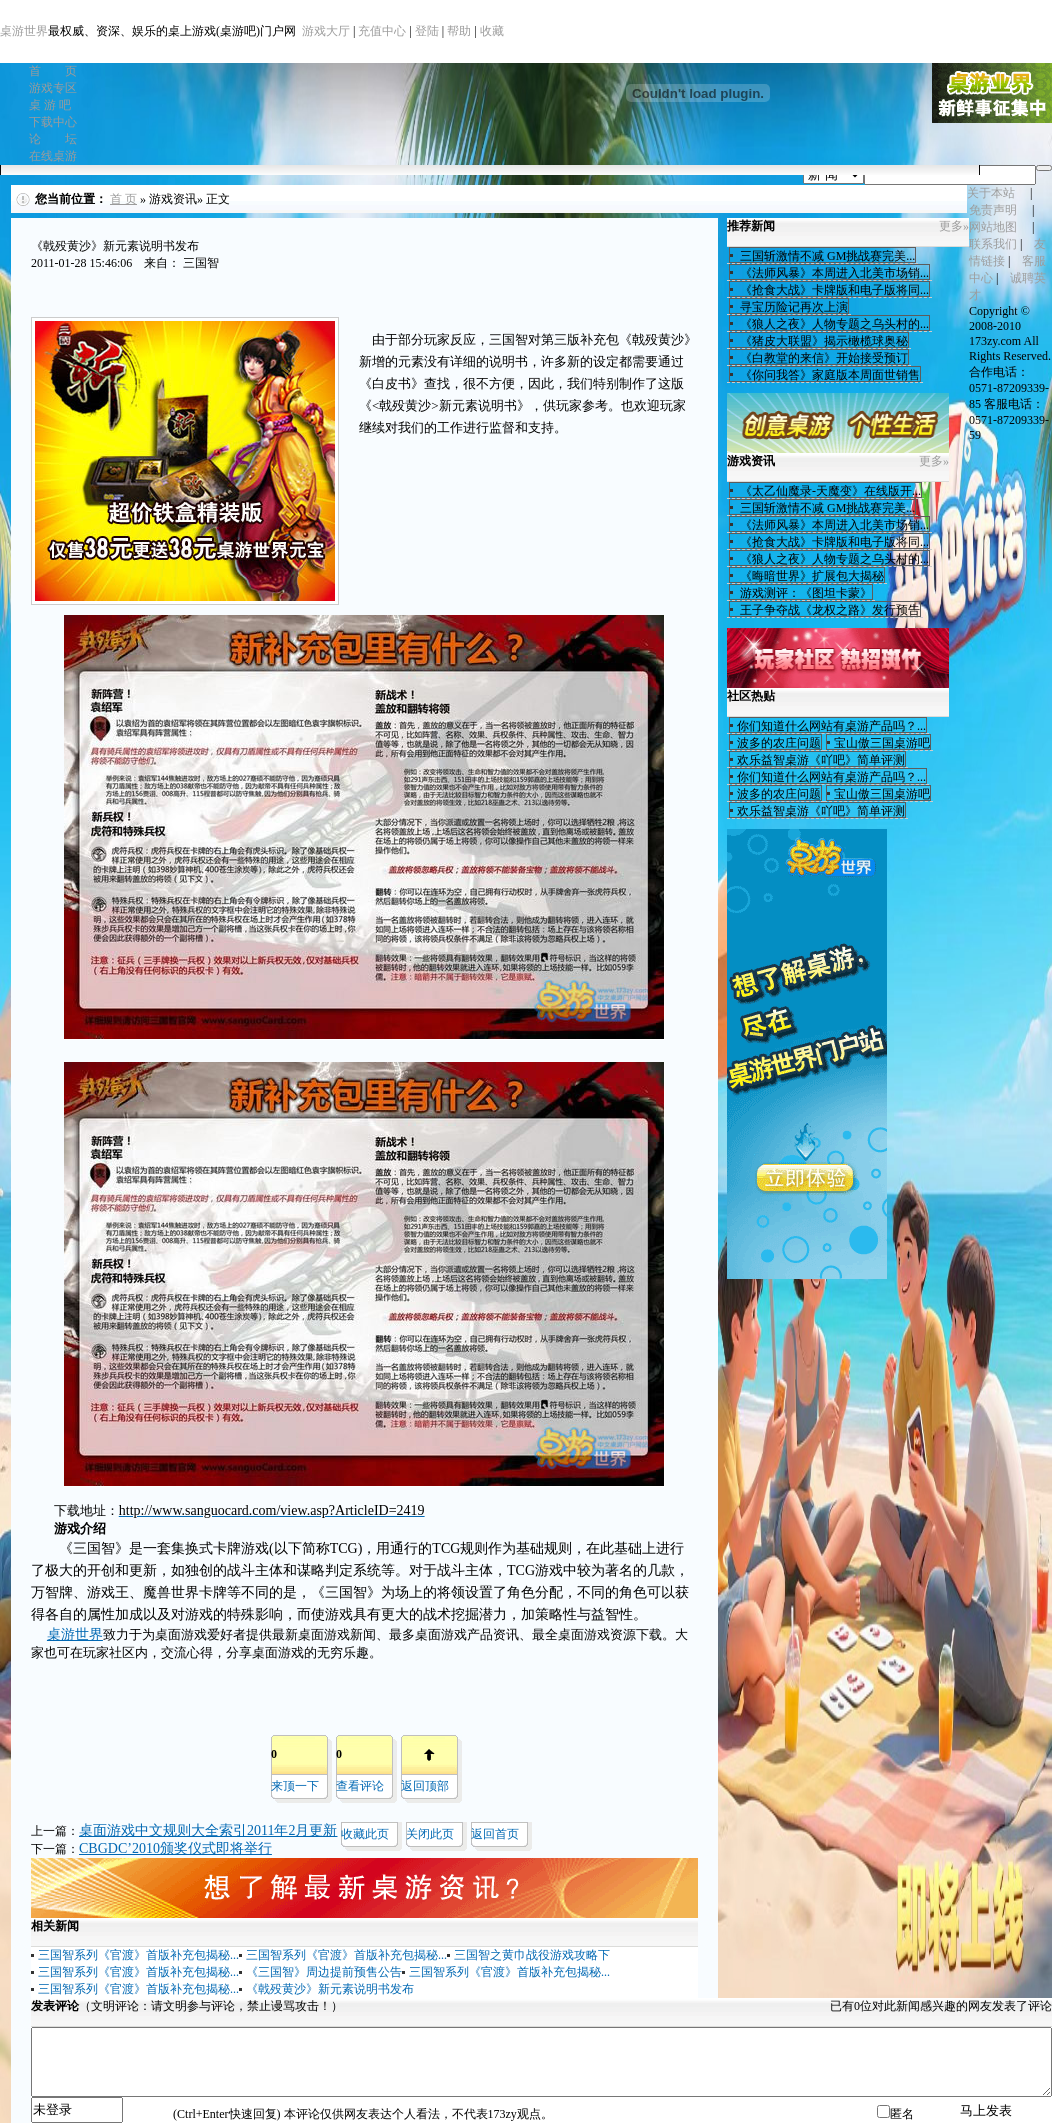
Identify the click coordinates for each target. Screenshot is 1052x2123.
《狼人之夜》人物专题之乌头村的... (833, 324)
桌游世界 (24, 31)
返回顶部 (425, 1786)
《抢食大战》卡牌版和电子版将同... (833, 290)
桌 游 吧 (50, 105)
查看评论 (360, 1786)
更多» (954, 226)
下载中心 (53, 122)
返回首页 (495, 1834)
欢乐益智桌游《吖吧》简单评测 (821, 760)
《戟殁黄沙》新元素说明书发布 (330, 1989)
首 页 (53, 71)
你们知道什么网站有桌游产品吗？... (831, 726)
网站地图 (993, 227)
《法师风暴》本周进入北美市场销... (833, 273)
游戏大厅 (326, 31)
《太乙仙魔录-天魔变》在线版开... (829, 491)
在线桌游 (53, 156)
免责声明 (993, 210)
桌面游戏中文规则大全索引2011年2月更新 (208, 1830)
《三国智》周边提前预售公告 (324, 1972)
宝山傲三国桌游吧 (882, 743)
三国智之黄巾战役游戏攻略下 (532, 1955)
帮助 (459, 31)
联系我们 (993, 244)
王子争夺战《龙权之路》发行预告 (828, 610)
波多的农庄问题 (779, 743)
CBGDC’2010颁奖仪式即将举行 (175, 1848)
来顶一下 (295, 1786)
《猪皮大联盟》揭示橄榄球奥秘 (822, 341)
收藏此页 (365, 1834)
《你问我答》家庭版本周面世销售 (828, 375)
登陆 (427, 31)
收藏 (492, 31)
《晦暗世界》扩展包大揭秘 (810, 576)
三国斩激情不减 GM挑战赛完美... (826, 256)
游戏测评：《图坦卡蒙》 (804, 593)
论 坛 (53, 139)
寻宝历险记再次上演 (792, 307)
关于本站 (991, 193)
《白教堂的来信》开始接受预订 (822, 358)
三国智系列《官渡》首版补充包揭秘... (138, 1955)
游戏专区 (53, 88)
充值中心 (382, 31)
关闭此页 (430, 1834)
